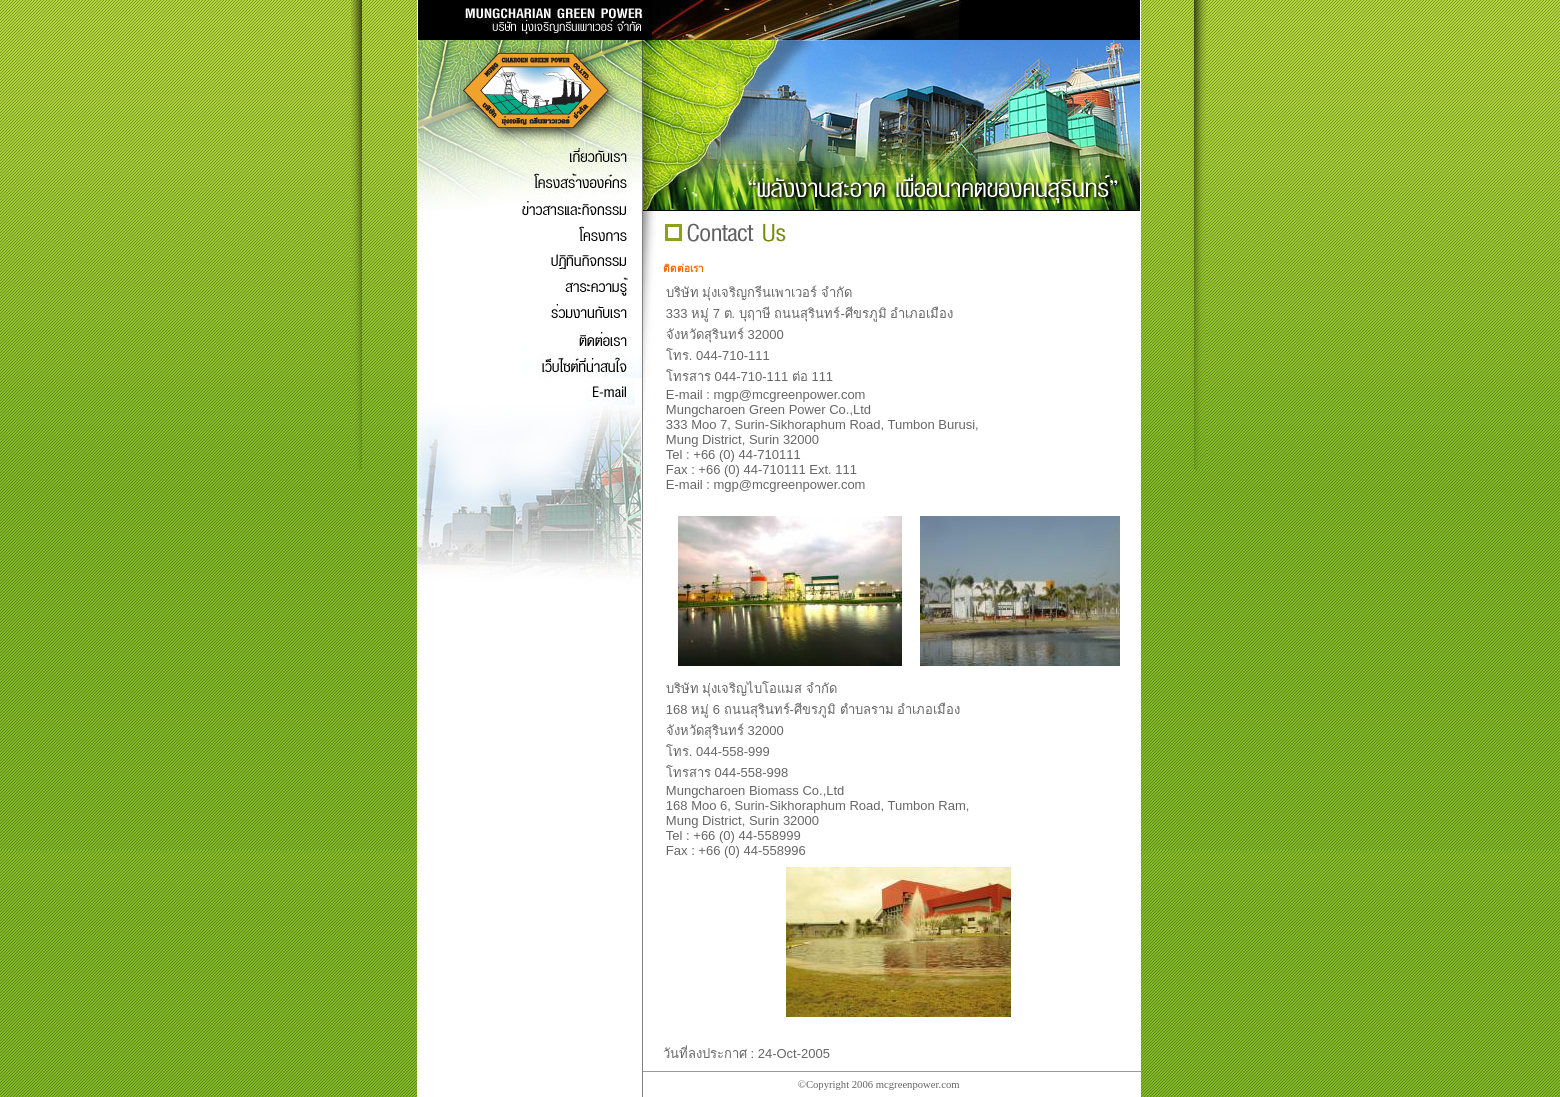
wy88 (974, 1084)
